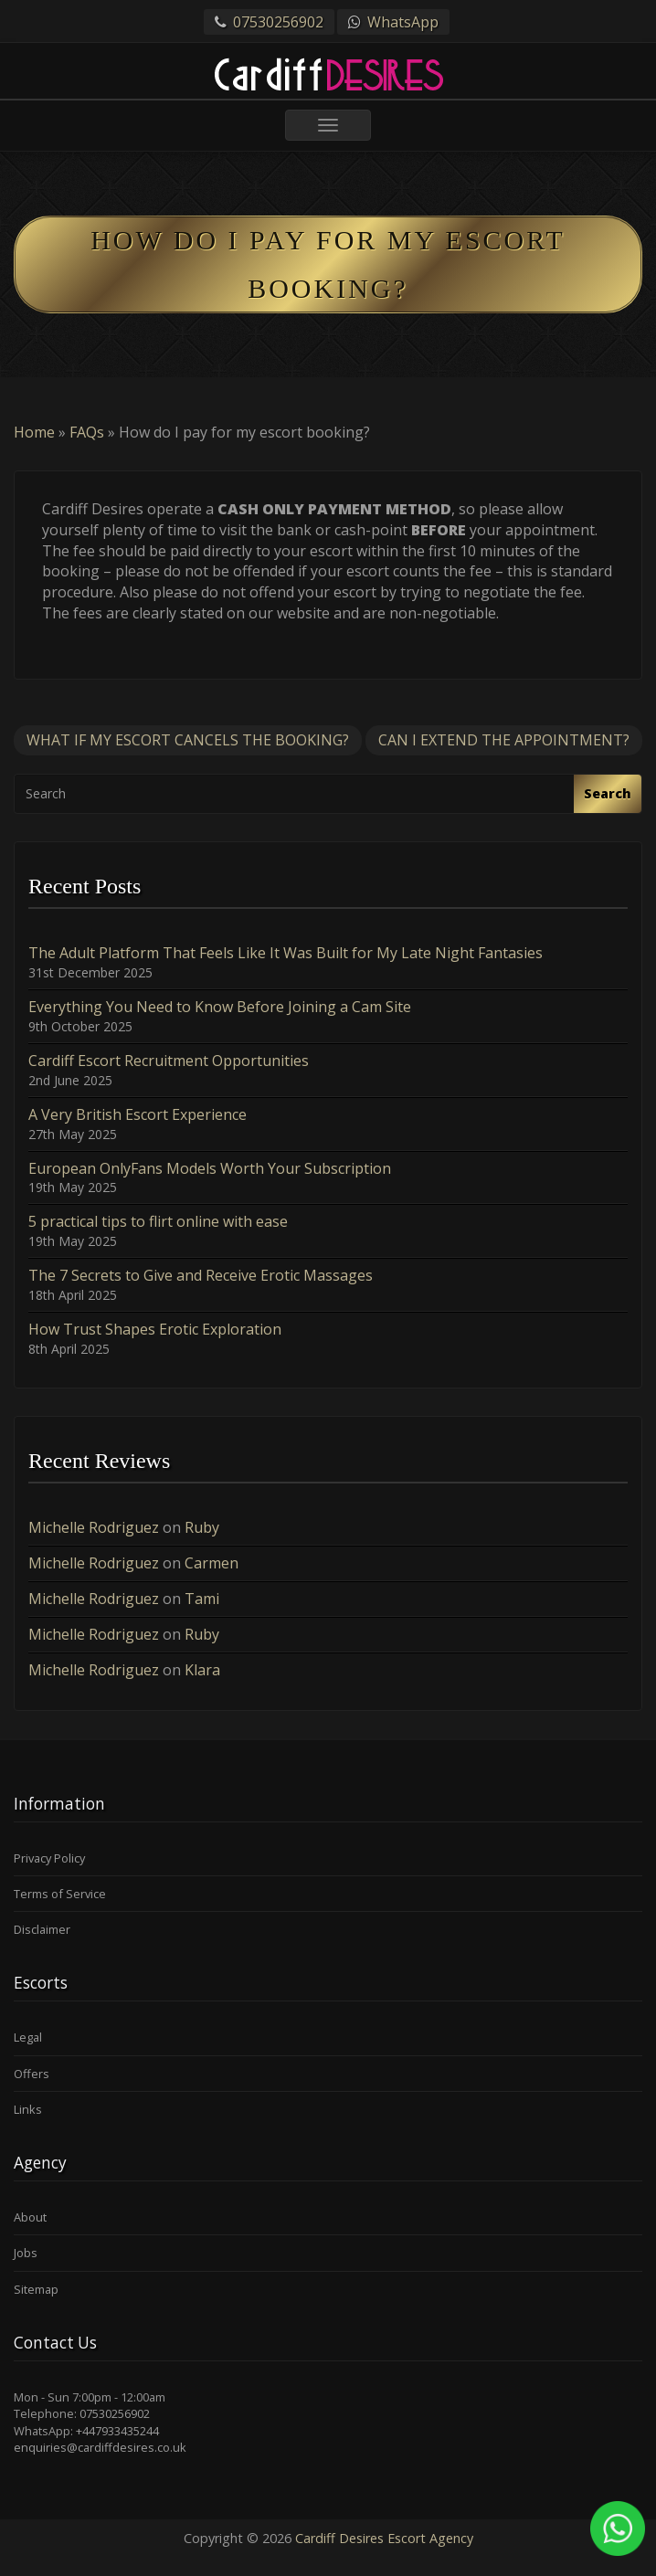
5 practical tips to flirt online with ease (158, 1221)
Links (28, 2109)
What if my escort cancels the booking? (187, 740)
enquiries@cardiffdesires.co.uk (100, 2447)
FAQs (86, 432)
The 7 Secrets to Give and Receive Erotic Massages (200, 1275)
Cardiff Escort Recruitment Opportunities (168, 1060)
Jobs (25, 2252)
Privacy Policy (49, 1858)
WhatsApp (403, 22)
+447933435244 (117, 2431)
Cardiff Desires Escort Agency (384, 2538)
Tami (202, 1599)
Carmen (211, 1563)
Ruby (202, 1527)
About (30, 2217)
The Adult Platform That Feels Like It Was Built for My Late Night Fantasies (285, 953)
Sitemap (36, 2289)
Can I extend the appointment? (504, 740)
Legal (28, 2037)
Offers (31, 2073)
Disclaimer (42, 1929)
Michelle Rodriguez (93, 1527)
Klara (202, 1670)
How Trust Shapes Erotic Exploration (154, 1329)
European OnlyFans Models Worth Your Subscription (209, 1168)
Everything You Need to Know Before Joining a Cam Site (219, 1007)
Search (607, 793)
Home (34, 432)
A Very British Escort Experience (137, 1114)
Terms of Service (60, 1893)
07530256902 (278, 22)
